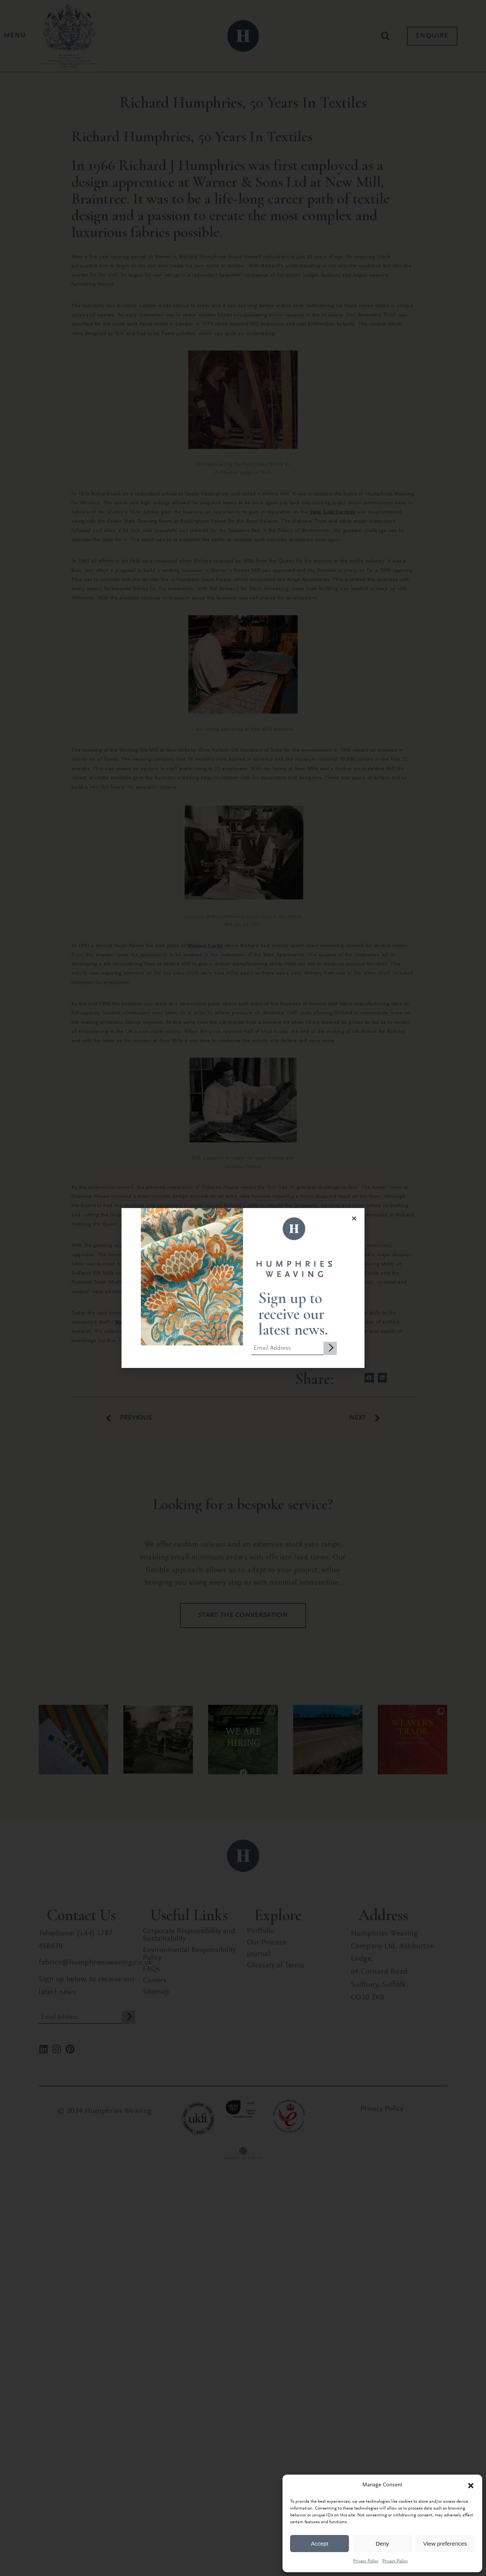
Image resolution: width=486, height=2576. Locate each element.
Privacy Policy (366, 2561)
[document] (243, 1288)
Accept (319, 2543)
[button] (471, 2485)
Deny (382, 2543)
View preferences (445, 2543)
